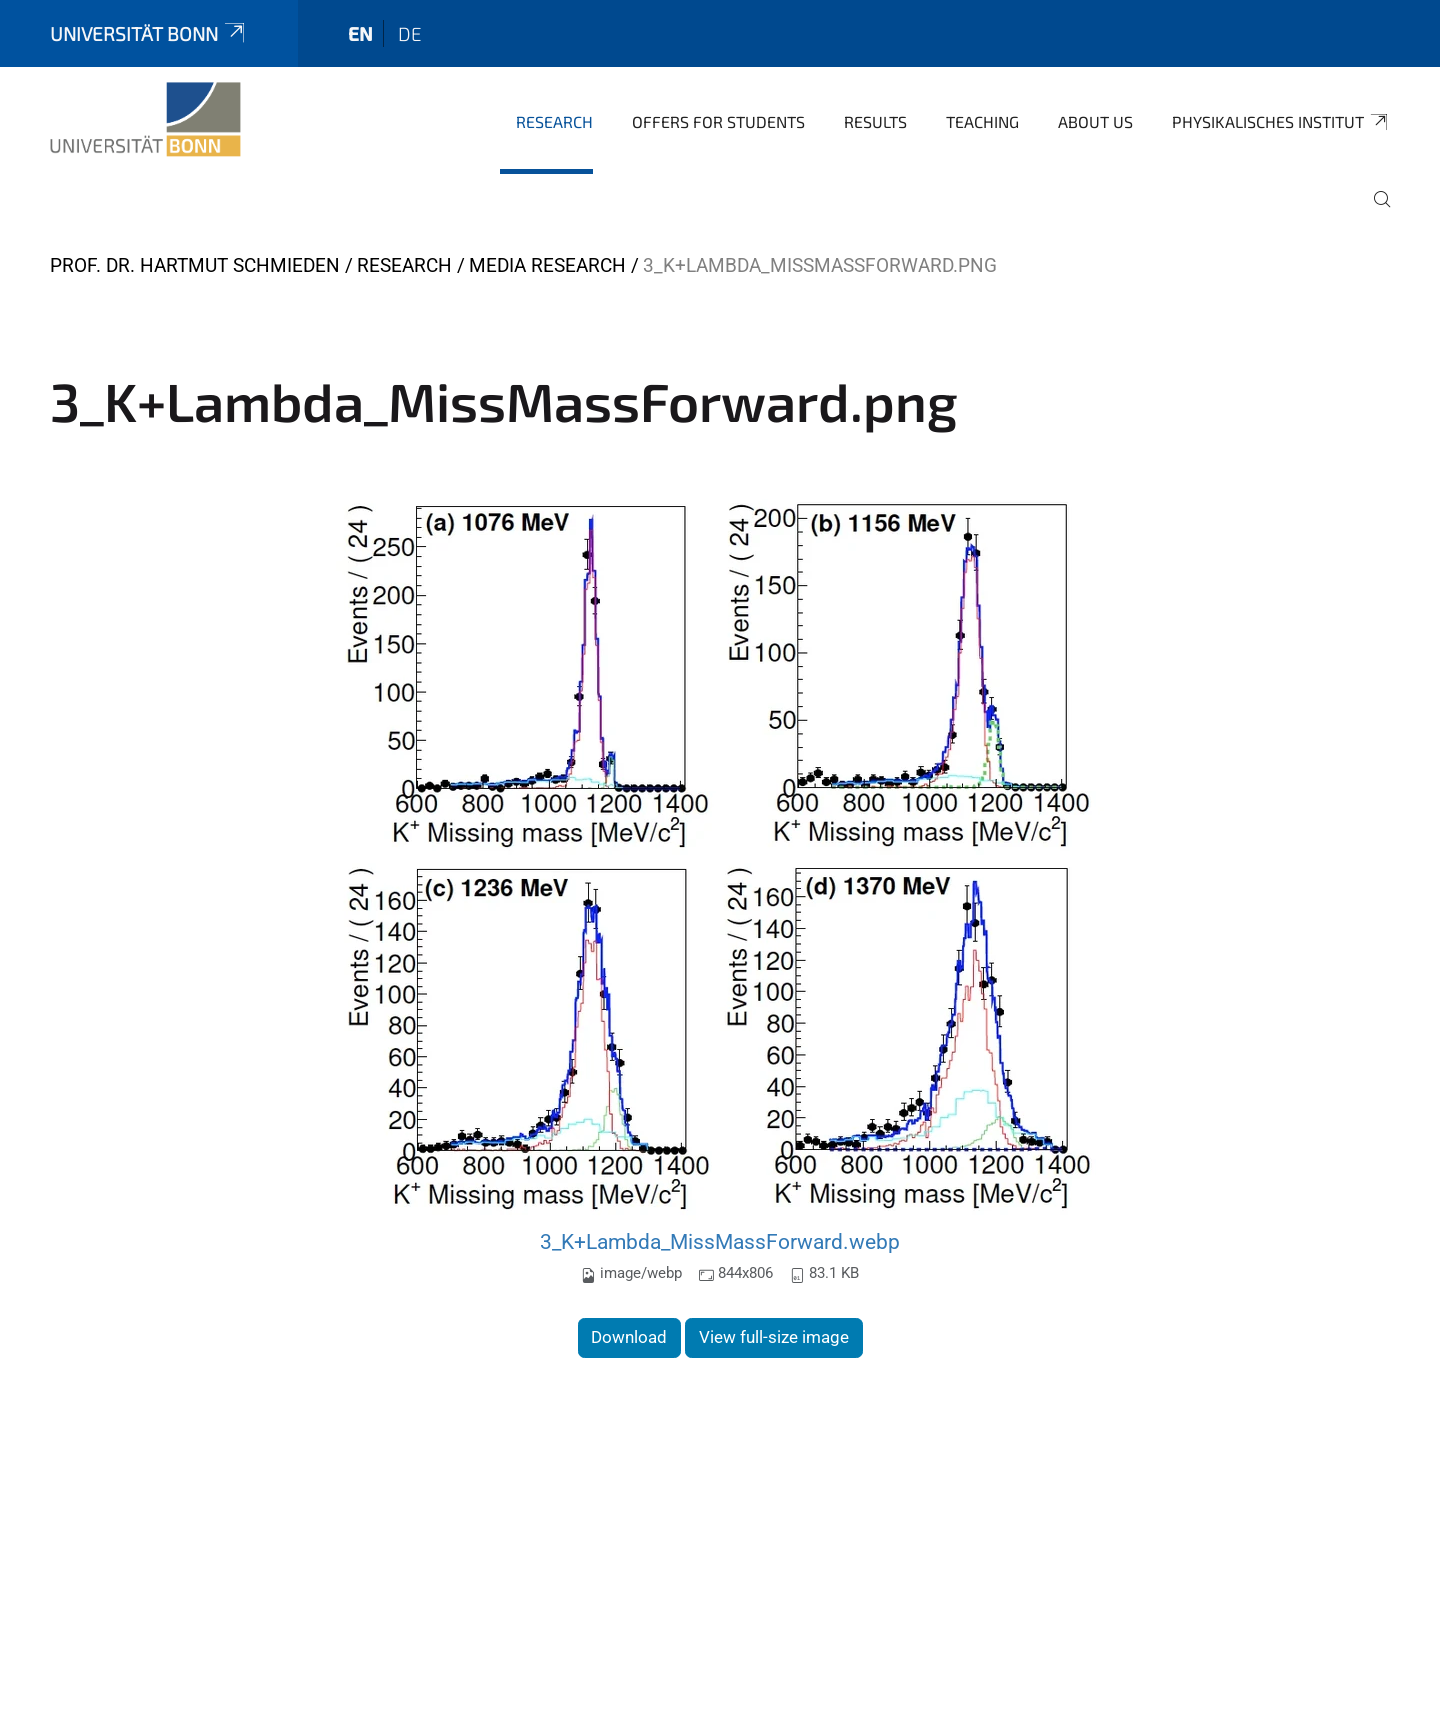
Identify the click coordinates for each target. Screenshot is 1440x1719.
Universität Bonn (149, 33)
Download (629, 1337)
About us (1095, 121)
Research (554, 121)
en (360, 33)
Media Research (547, 265)
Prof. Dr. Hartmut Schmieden (195, 265)
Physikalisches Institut (1281, 122)
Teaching (982, 121)
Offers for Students (718, 121)
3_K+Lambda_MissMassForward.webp (720, 1241)
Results (875, 121)
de (410, 33)
